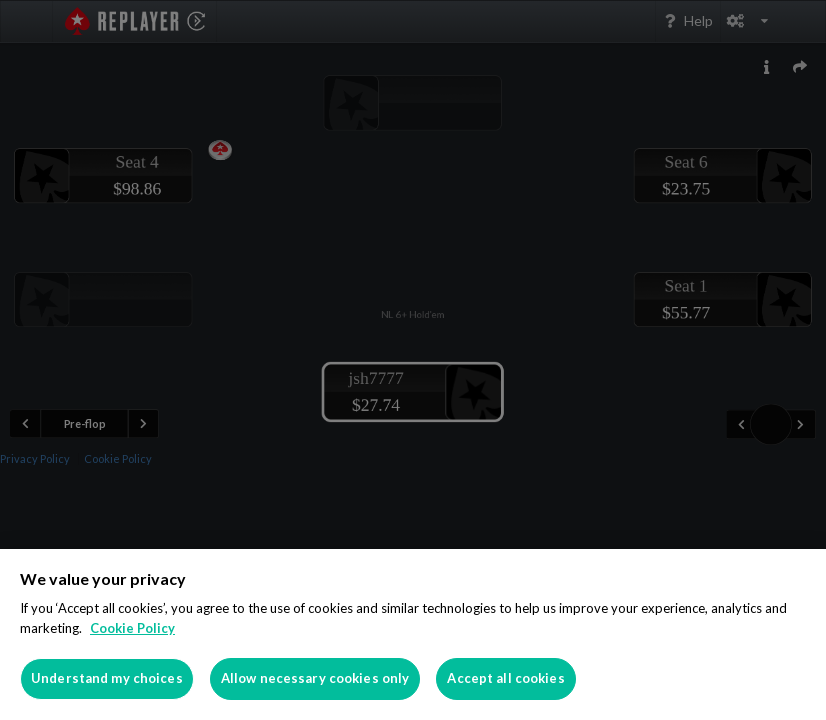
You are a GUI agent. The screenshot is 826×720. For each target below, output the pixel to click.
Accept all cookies (505, 678)
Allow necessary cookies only (315, 678)
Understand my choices (107, 678)
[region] (413, 634)
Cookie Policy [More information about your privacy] (132, 628)
